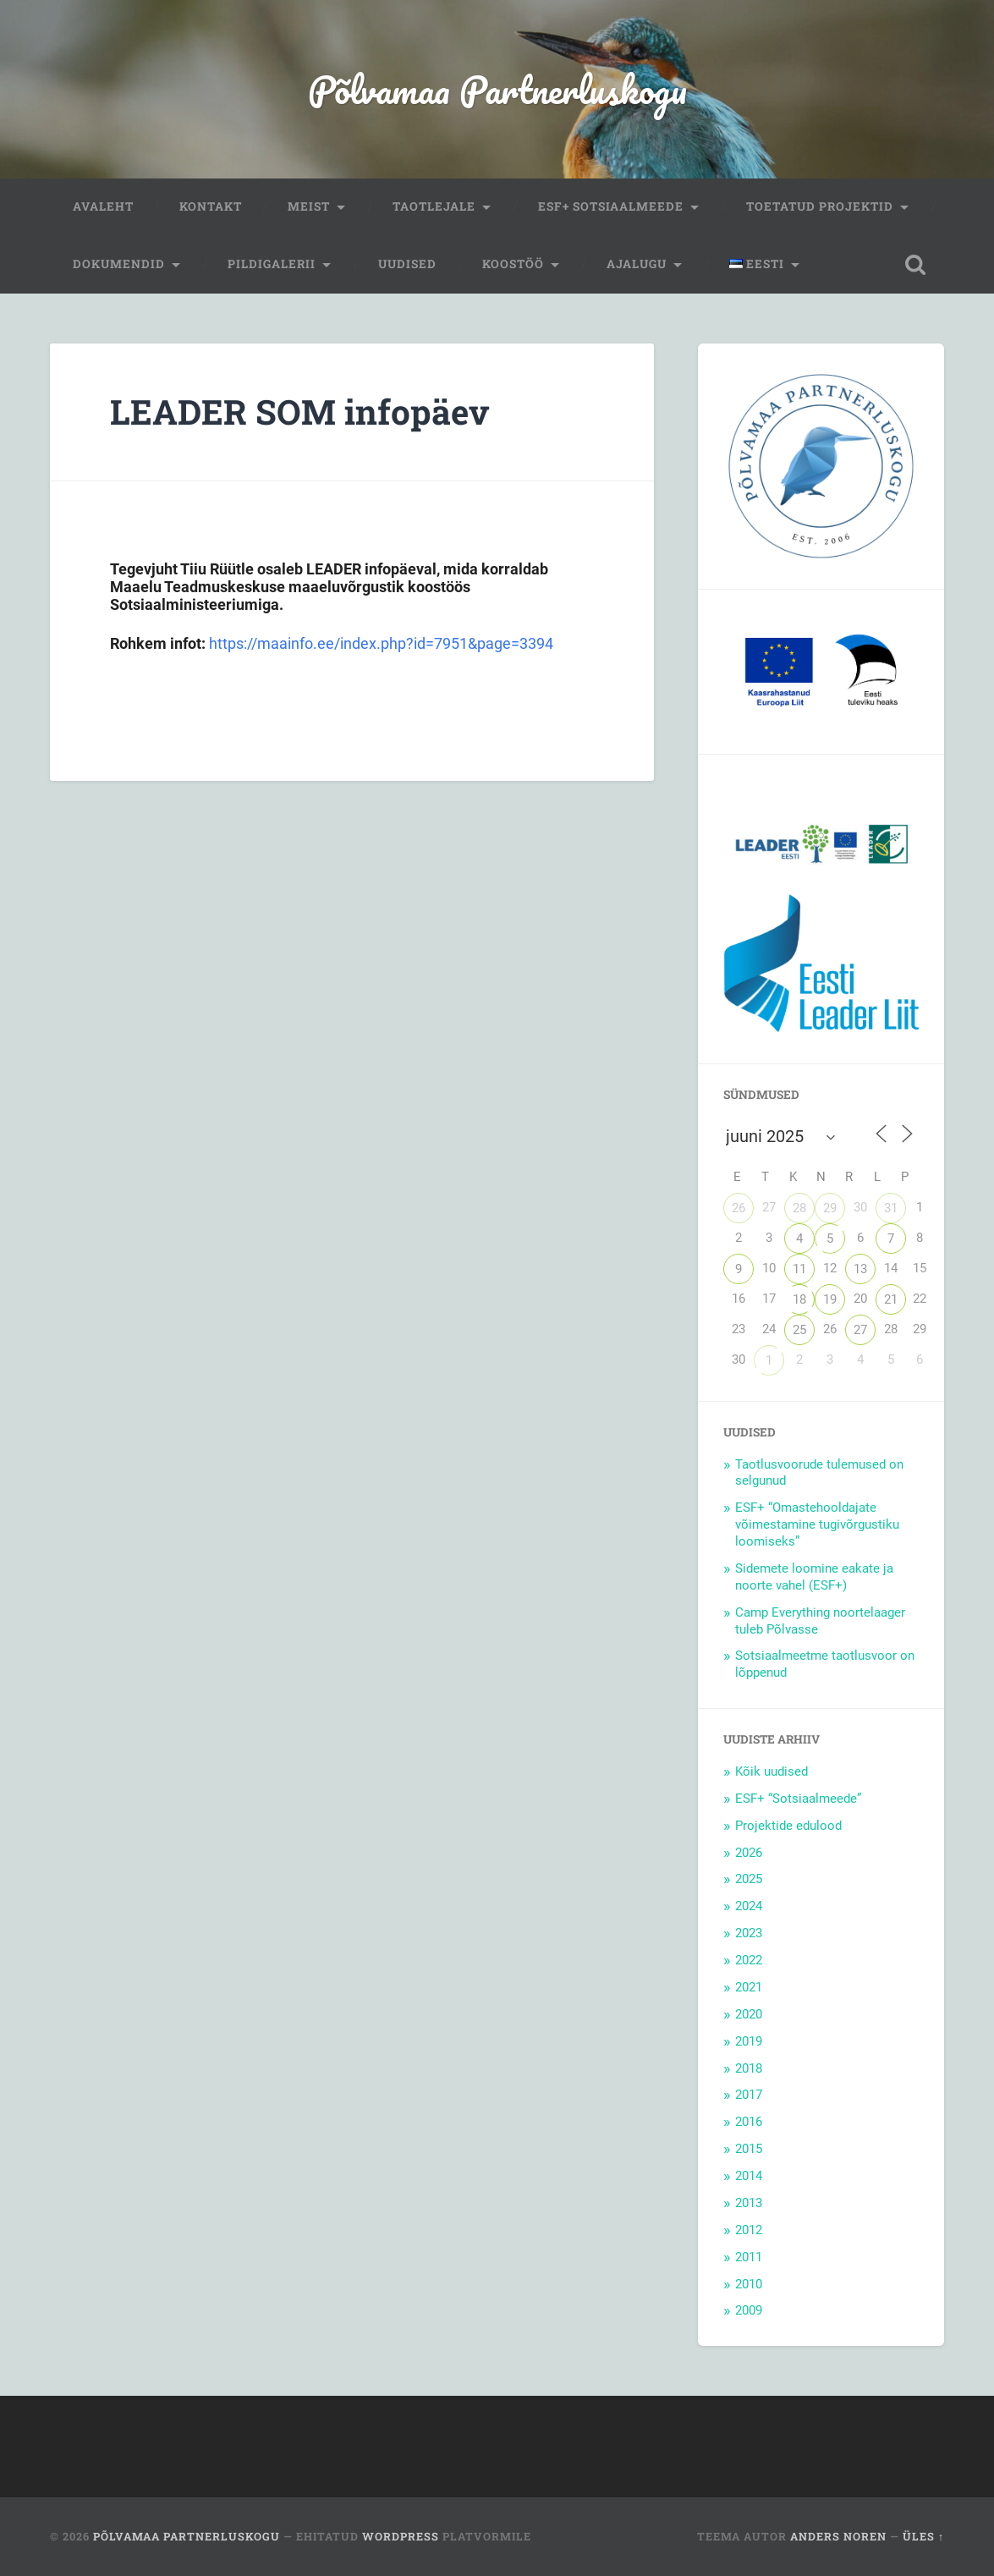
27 (860, 1329)
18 (799, 1299)
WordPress (400, 2536)
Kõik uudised (771, 1771)
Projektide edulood (788, 1825)
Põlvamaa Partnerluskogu (497, 89)
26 (738, 1208)
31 (891, 1208)
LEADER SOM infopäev (300, 411)
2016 (748, 2121)
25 (799, 1329)
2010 (748, 2284)
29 (830, 1208)
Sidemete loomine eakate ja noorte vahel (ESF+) (814, 1577)
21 (891, 1299)
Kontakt (210, 206)
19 (830, 1299)
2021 (748, 1987)
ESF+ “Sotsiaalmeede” (798, 1798)
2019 (748, 2041)
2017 (748, 2094)
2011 (748, 2257)
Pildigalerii (272, 264)
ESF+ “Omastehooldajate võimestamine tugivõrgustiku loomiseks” (817, 1524)
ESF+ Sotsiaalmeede (611, 206)
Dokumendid (119, 264)
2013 (748, 2203)
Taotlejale (434, 206)
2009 (748, 2310)
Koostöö (513, 264)
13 (860, 1269)
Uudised (407, 264)
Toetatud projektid (819, 206)
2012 (748, 2230)
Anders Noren (838, 2536)
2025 (748, 1879)
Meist (309, 206)
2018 (748, 2068)
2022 (748, 1960)
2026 (748, 1852)
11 (799, 1269)
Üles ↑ (923, 2536)
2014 (748, 2175)
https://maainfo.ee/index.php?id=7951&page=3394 (381, 643)
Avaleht (103, 206)
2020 (748, 2014)
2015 (748, 2148)
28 (799, 1208)
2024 (748, 1906)
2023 (748, 1933)
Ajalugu (637, 264)
